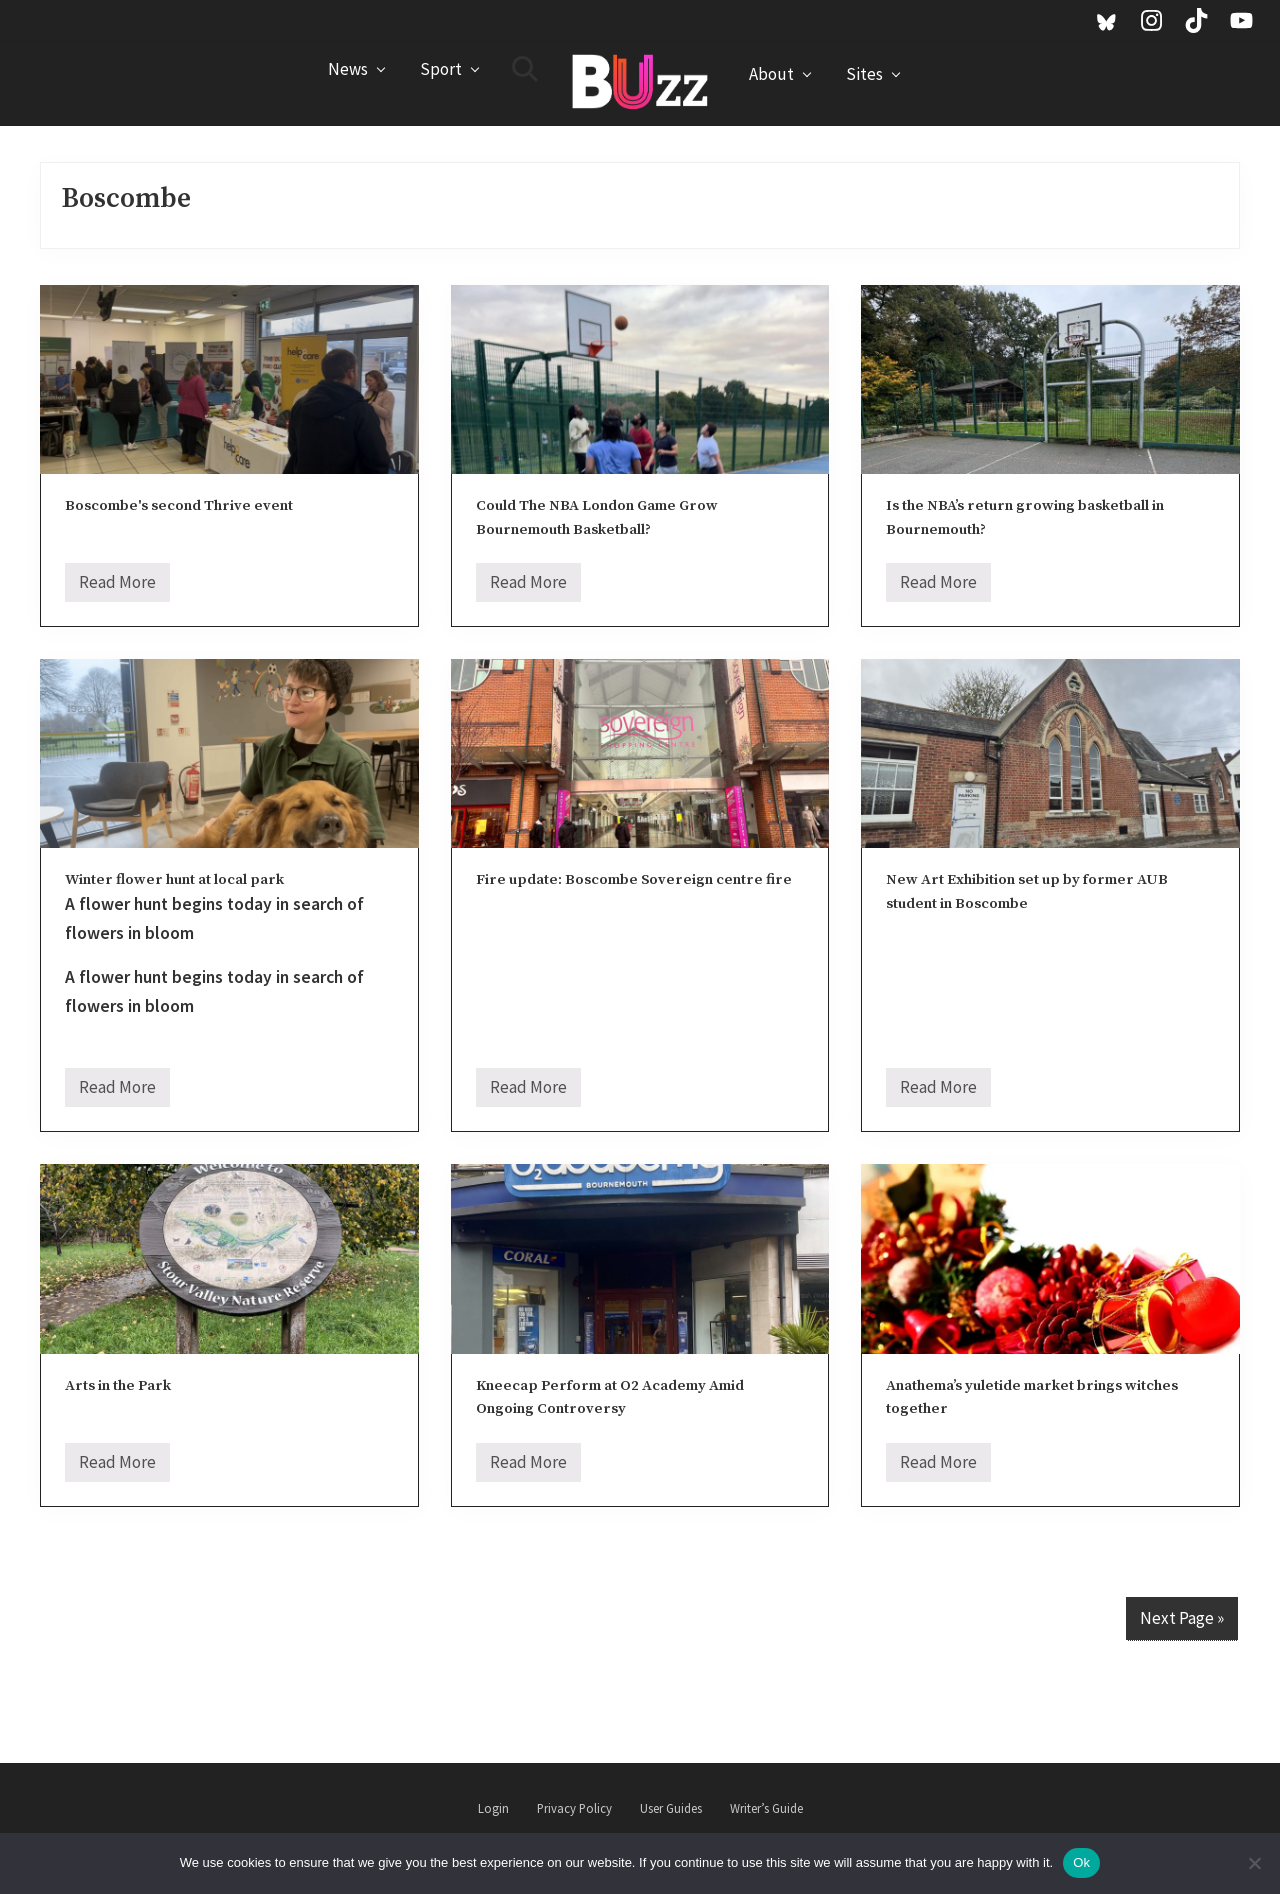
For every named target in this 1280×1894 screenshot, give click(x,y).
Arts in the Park (118, 1385)
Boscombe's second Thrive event (179, 505)
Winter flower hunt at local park (174, 879)
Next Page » (1182, 1618)
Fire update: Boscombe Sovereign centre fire (634, 879)
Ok (1081, 1862)
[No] (1255, 1863)
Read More (117, 586)
